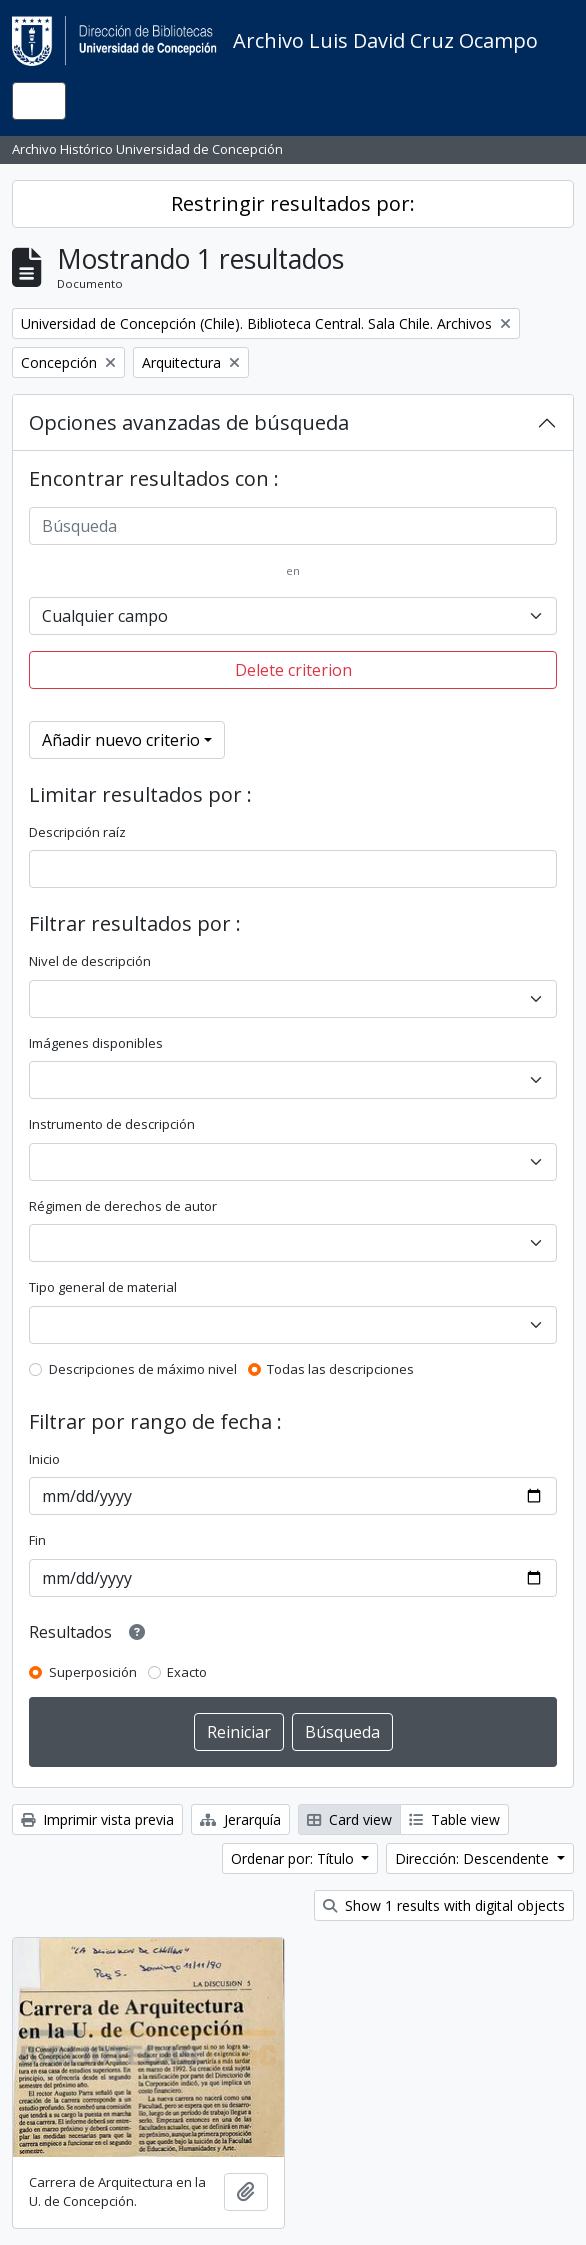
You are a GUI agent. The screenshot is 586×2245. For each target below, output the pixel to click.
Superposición (93, 1672)
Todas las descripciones (340, 1369)
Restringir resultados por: (293, 203)
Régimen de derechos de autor (123, 1206)
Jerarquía (240, 1819)
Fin (37, 1540)
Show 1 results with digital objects (444, 1905)
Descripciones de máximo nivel (143, 1369)
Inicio (44, 1459)
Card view (349, 1819)
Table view (454, 1819)
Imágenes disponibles (96, 1043)
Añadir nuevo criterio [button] (121, 740)
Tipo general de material (103, 1287)
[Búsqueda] (293, 526)
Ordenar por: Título (294, 1858)
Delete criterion (293, 670)
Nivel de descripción (90, 961)
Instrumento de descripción (112, 1124)
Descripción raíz (77, 832)
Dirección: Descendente (474, 1858)
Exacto (187, 1672)
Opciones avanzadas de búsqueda (189, 422)
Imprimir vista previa (97, 1819)
